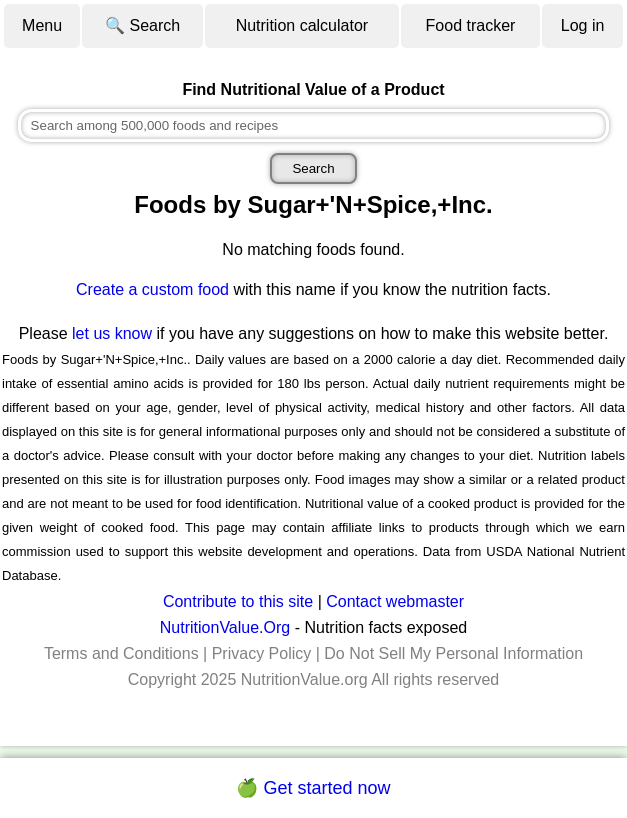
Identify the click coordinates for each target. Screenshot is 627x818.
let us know (112, 333)
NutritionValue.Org (225, 627)
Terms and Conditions (121, 653)
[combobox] (314, 125)
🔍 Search (142, 25)
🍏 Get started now (313, 788)
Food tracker (471, 25)
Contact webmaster (395, 601)
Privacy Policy (262, 653)
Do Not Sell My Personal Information (453, 653)
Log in (583, 25)
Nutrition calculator (302, 25)
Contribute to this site (238, 601)
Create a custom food (152, 289)
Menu (42, 25)
